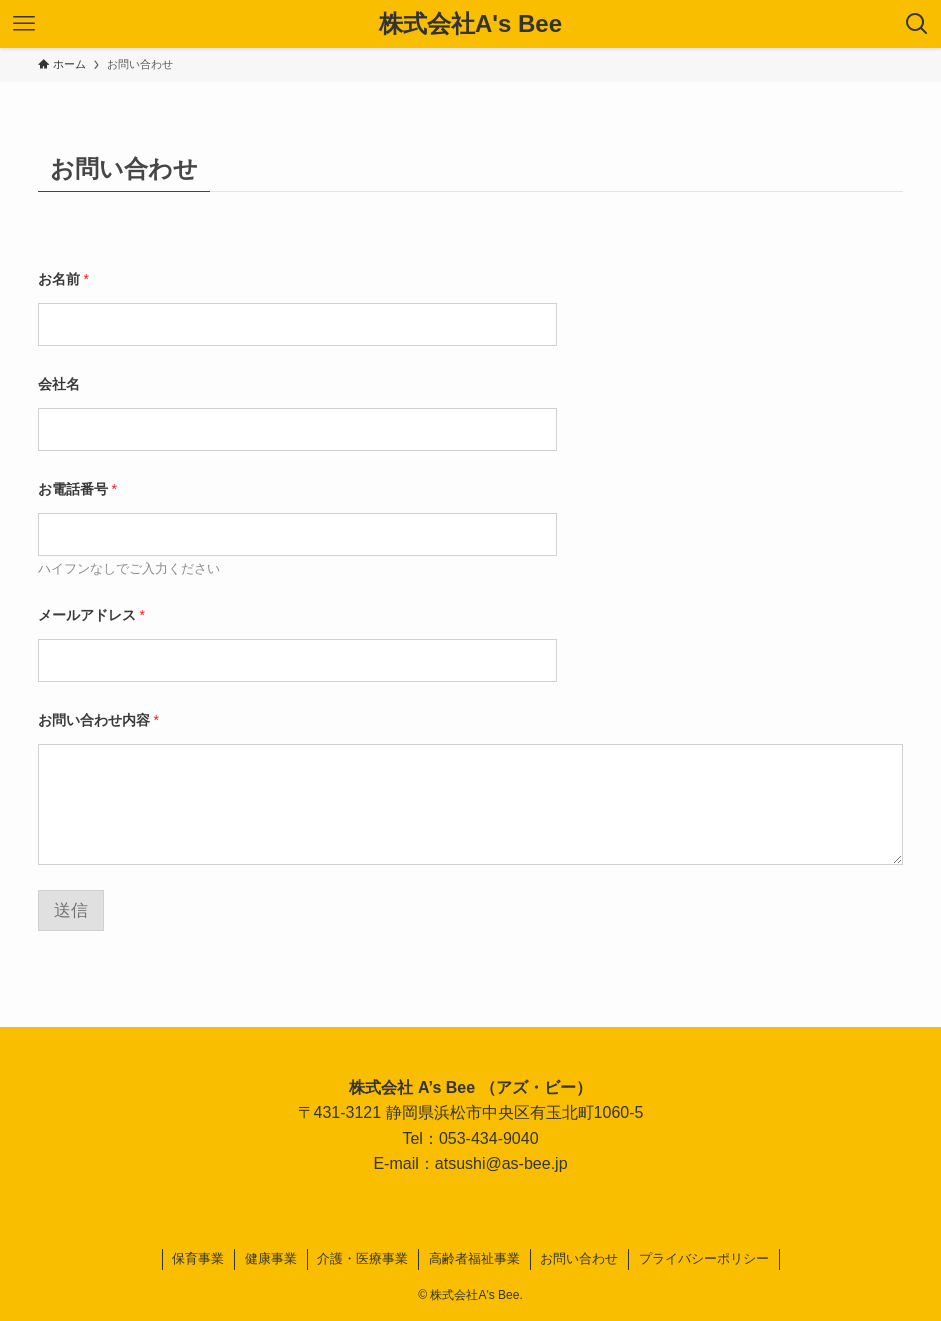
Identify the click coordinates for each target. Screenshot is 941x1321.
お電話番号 (77, 489)
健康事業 (271, 1258)
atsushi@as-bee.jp (501, 1163)
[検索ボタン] (917, 24)
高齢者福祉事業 (474, 1258)
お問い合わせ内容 (98, 720)
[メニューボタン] (24, 24)
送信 (71, 910)
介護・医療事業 (362, 1258)
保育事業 (198, 1258)
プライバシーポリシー (704, 1258)
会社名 (59, 384)
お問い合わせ (579, 1258)
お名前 (63, 279)
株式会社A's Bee (470, 24)
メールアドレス (91, 615)
